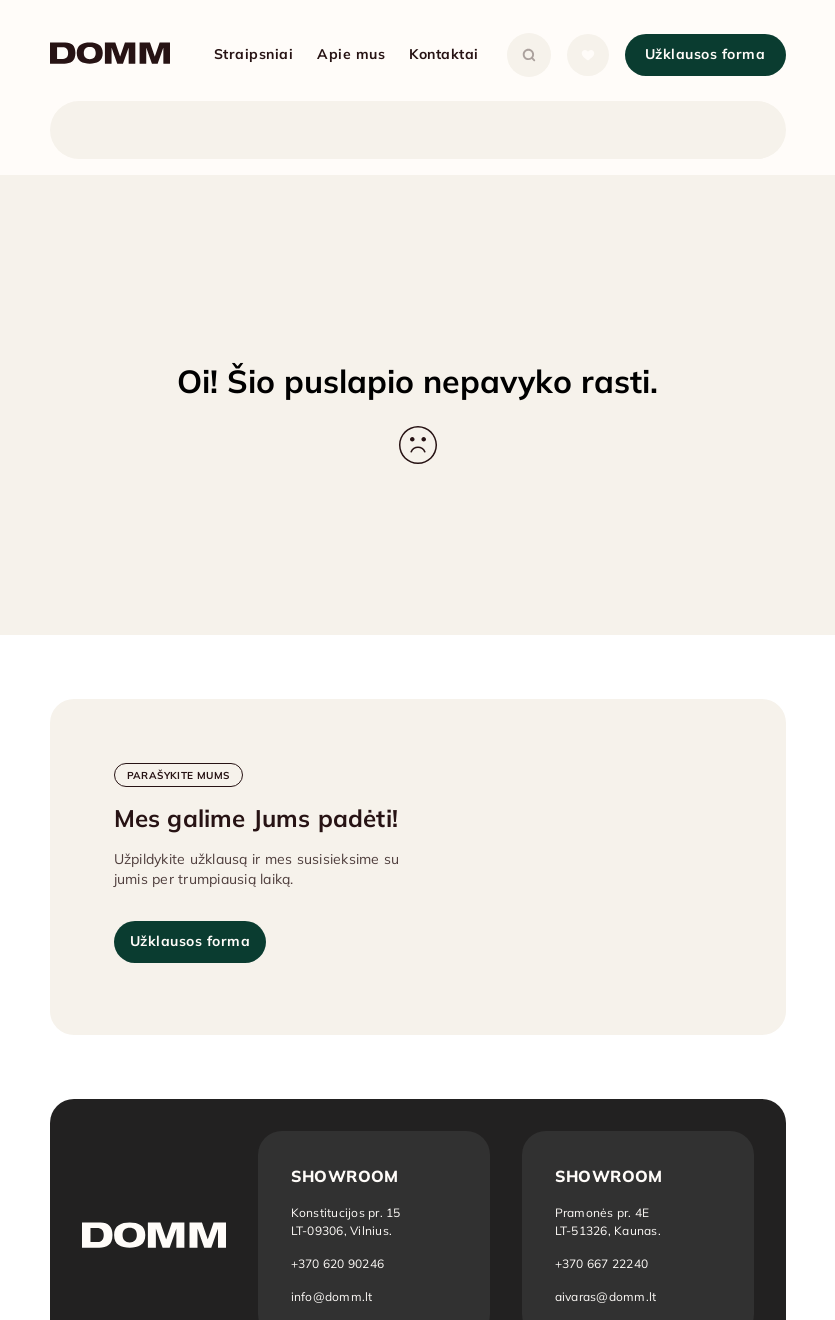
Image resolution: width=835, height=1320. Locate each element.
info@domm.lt (332, 1296)
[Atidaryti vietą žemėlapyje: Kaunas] (609, 1221)
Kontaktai (444, 54)
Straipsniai (254, 54)
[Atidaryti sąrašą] (588, 55)
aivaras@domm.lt (606, 1296)
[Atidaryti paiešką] (529, 55)
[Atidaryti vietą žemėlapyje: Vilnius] (346, 1221)
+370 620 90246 (338, 1263)
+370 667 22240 (602, 1263)
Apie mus (351, 54)
